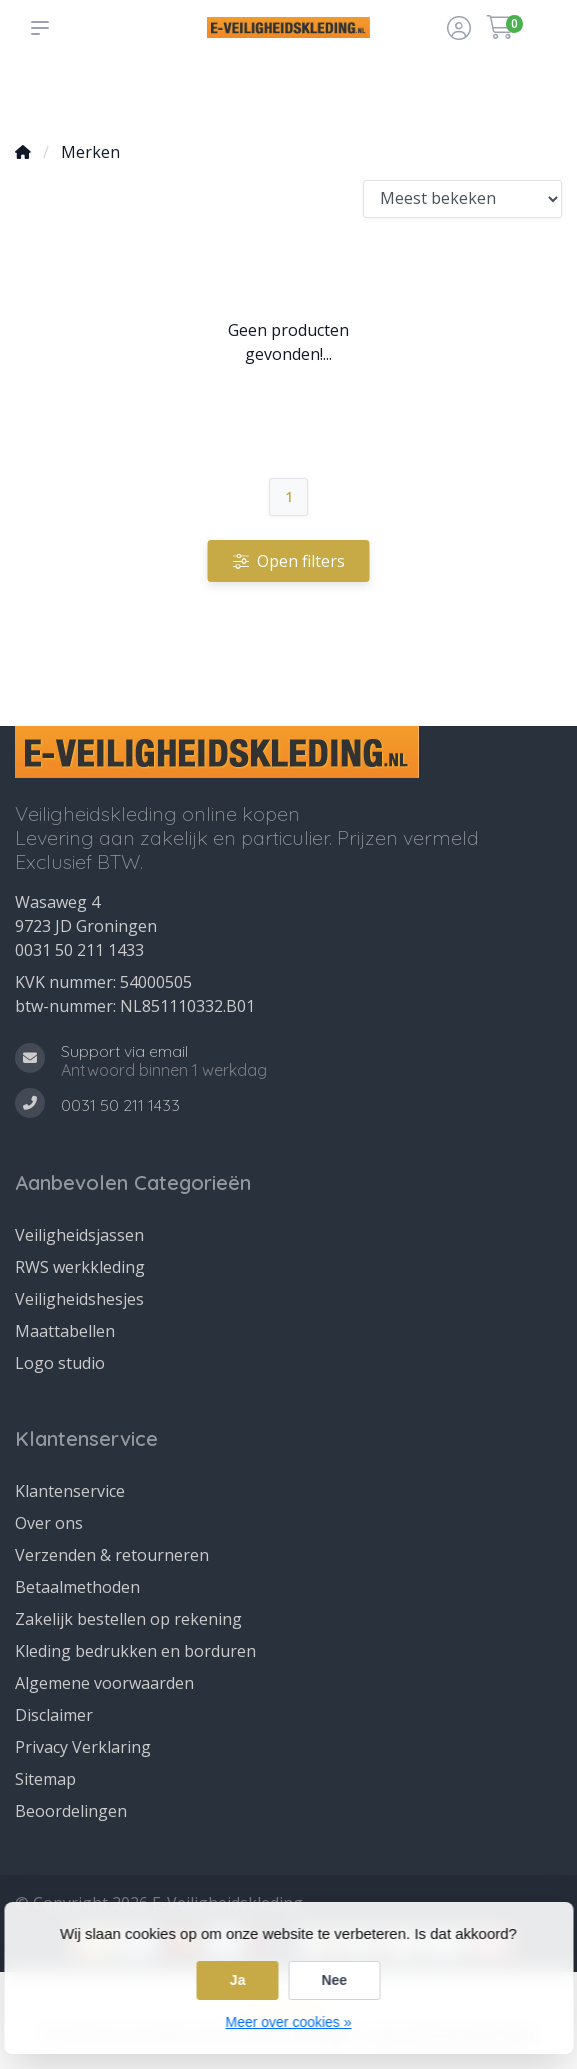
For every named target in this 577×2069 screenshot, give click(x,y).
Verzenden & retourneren (112, 1555)
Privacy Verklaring (83, 1747)
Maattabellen (65, 1331)
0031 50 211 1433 (79, 950)
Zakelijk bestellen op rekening (128, 1619)
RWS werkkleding (80, 1267)
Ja (238, 1980)
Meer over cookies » (288, 2022)
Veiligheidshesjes (79, 1299)
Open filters (289, 561)
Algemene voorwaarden (104, 1683)
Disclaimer (54, 1715)
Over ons (49, 1523)
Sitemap (45, 1779)
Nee (334, 1980)
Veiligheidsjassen (79, 1235)
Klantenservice (70, 1491)
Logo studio (60, 1363)
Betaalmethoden (77, 1587)
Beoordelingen (71, 1811)
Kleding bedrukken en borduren (135, 1651)
